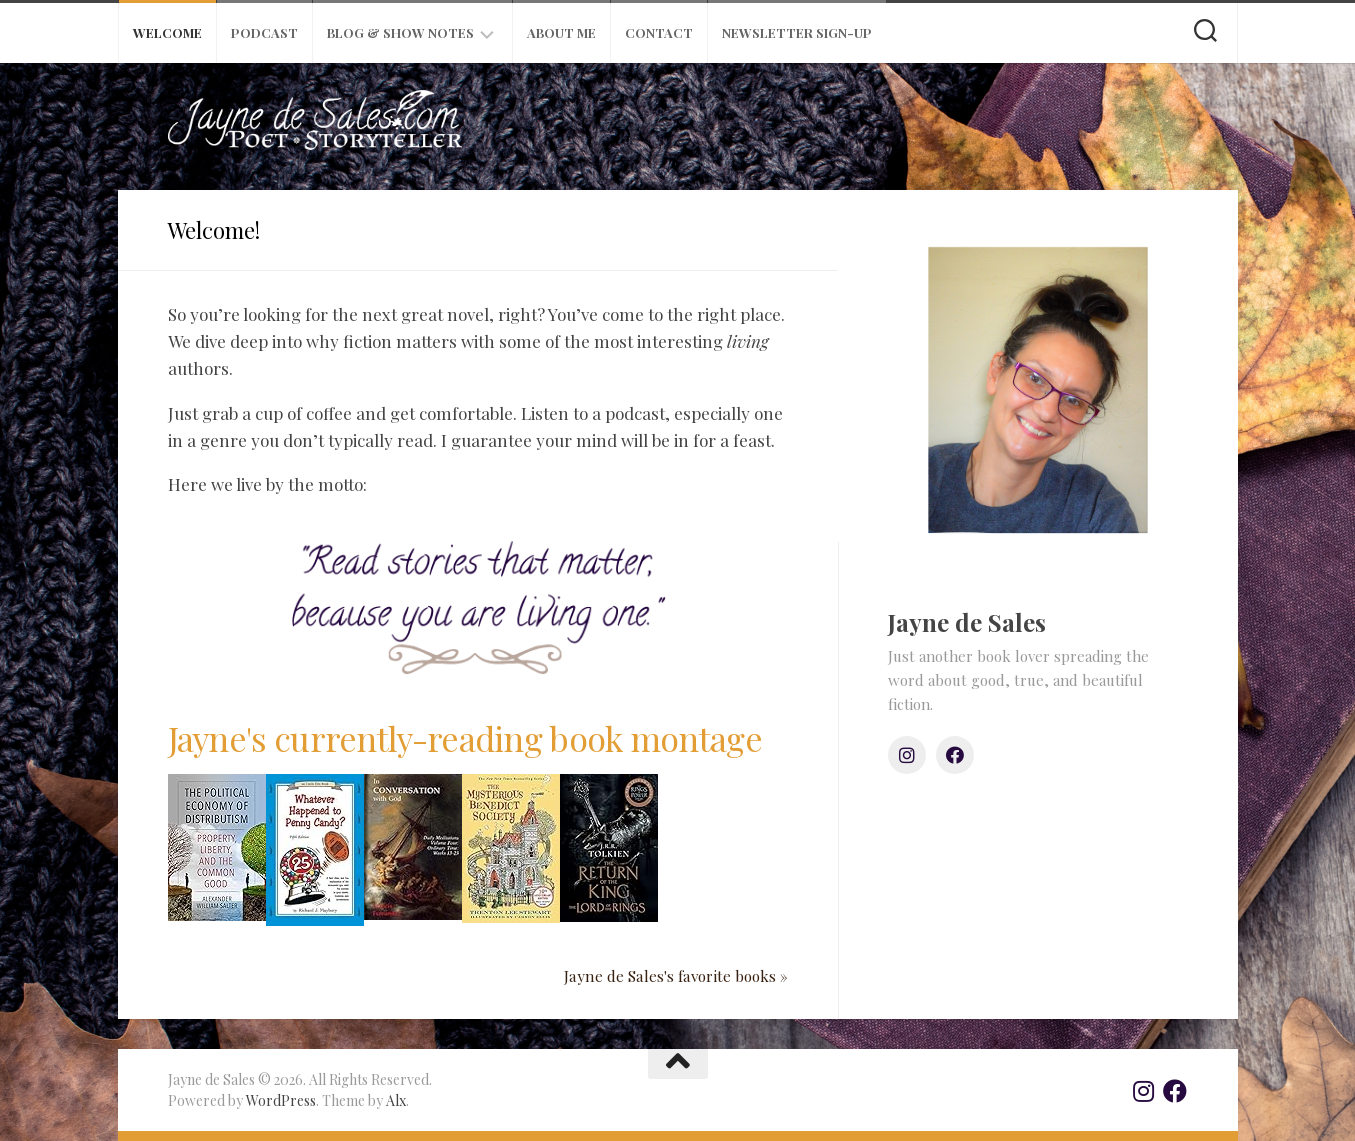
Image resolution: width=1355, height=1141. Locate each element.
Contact (659, 32)
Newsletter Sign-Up (797, 32)
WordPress (281, 1100)
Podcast (264, 32)
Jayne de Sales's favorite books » (676, 975)
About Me (561, 32)
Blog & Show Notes (400, 32)
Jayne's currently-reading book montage (465, 738)
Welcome (167, 32)
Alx (396, 1100)
